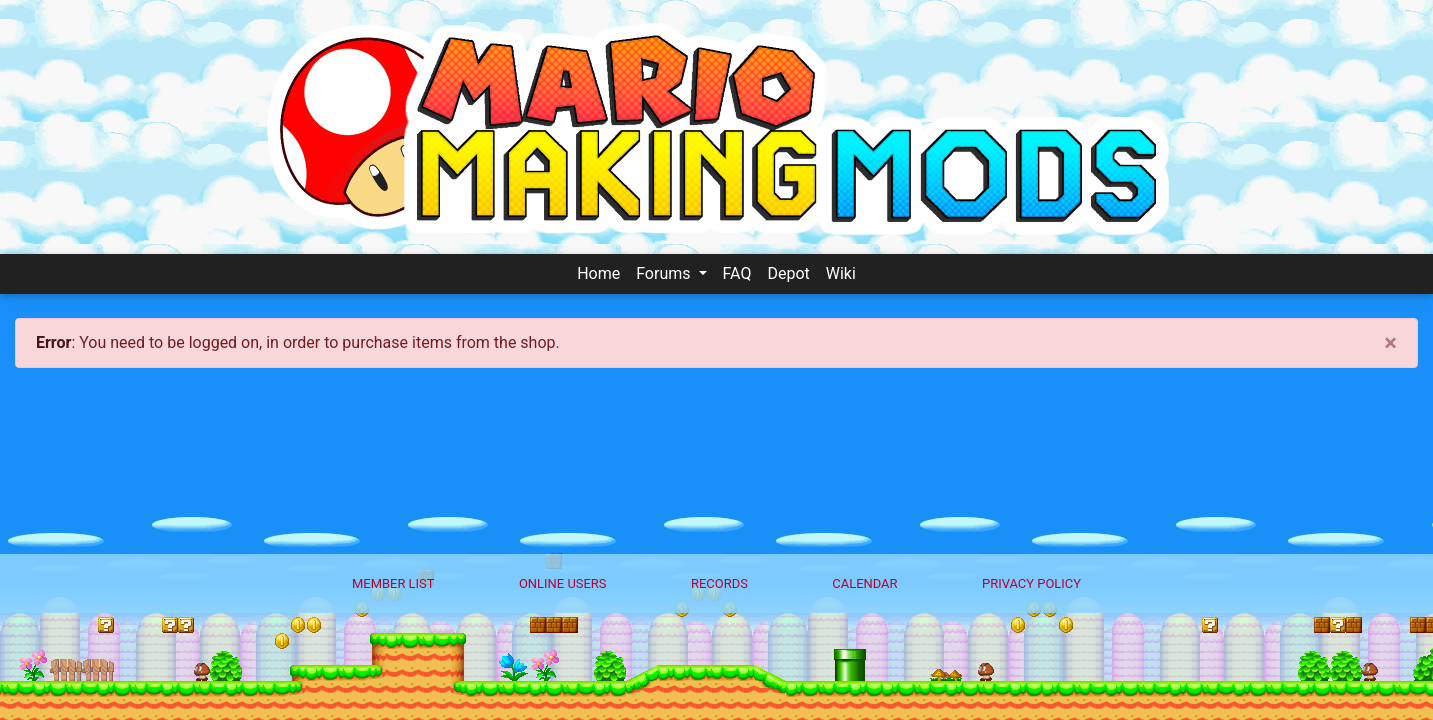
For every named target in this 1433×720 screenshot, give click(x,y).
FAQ (737, 273)
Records (719, 583)
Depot (788, 273)
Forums (665, 273)
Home (598, 273)
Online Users (563, 583)
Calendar (864, 583)
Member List (393, 583)
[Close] (1390, 343)
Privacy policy (1031, 583)
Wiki (841, 273)
